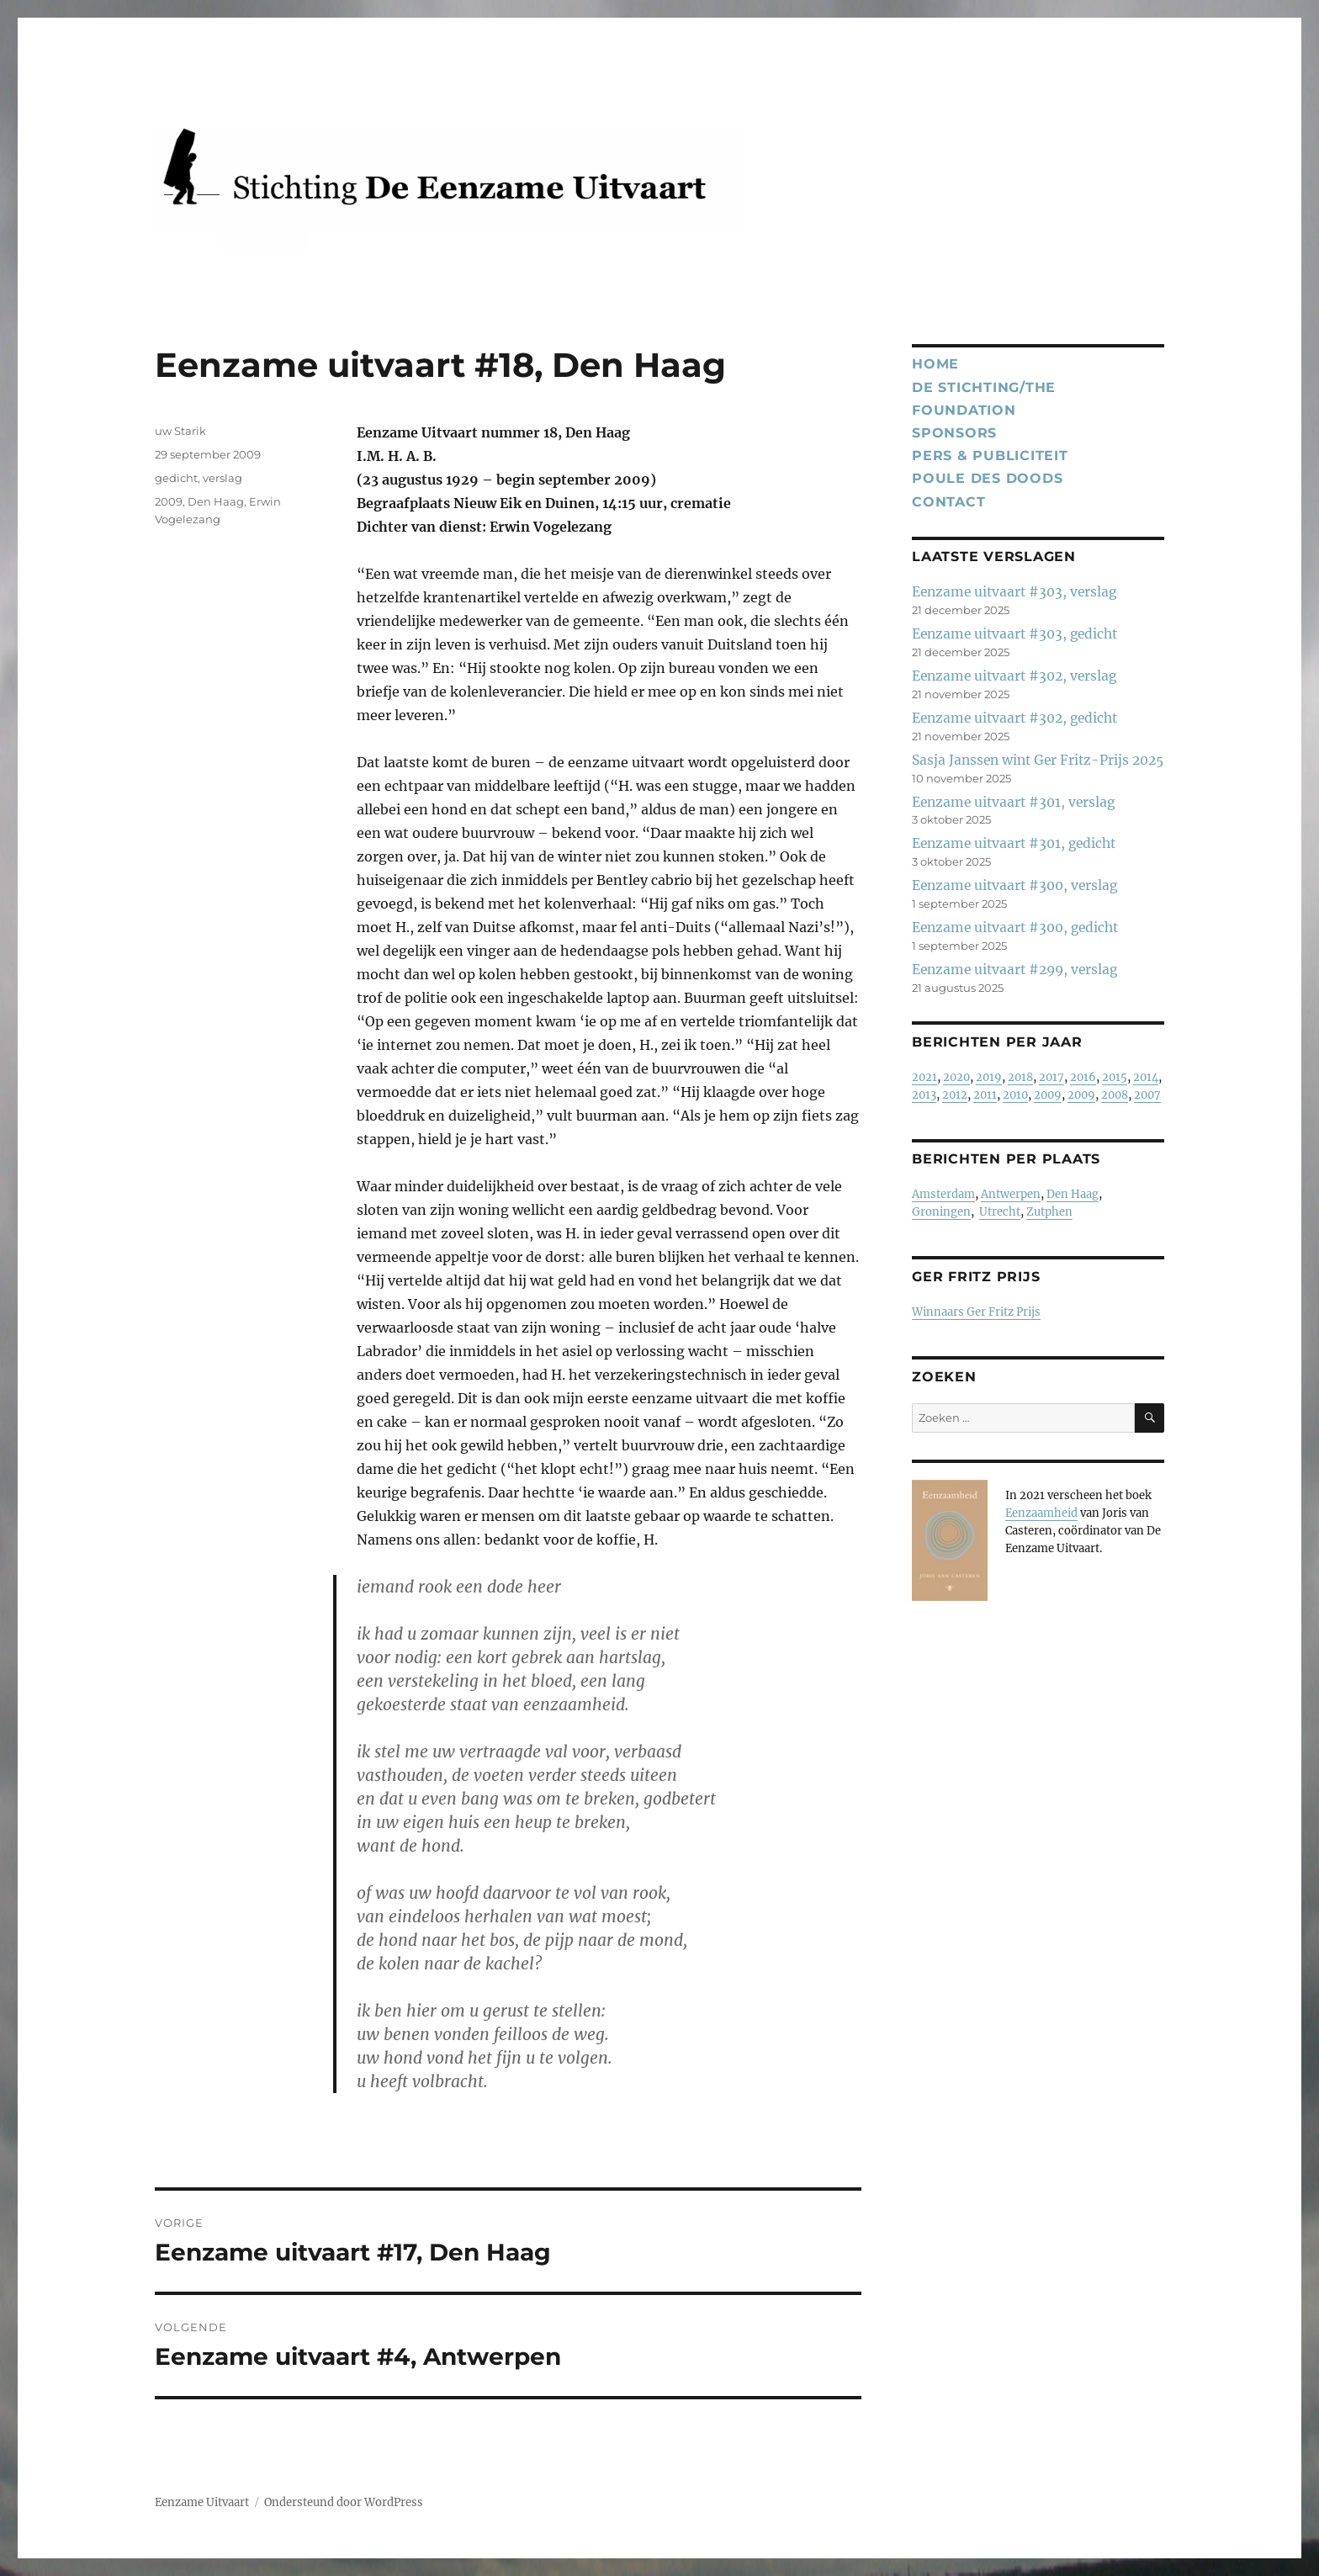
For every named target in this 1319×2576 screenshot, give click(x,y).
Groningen (941, 1212)
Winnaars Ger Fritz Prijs (976, 1312)
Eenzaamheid (1041, 1513)
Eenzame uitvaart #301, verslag (1013, 802)
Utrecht (999, 1212)
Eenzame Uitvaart (202, 2502)
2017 (1051, 1077)
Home (935, 364)
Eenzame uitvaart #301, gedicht (1013, 843)
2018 (1020, 1077)
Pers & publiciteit (990, 456)
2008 (1114, 1095)
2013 (924, 1095)
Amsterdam (943, 1194)
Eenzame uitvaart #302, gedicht (1014, 718)
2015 (1114, 1077)
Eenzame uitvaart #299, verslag (1014, 970)
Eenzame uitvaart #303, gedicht (1014, 634)
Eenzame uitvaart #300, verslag (1014, 885)
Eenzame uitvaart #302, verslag (1014, 676)
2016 (1083, 1077)
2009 (169, 501)
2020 (956, 1077)
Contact (948, 502)
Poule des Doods (987, 478)
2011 (985, 1095)
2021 (924, 1077)
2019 (989, 1077)
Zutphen (1049, 1212)
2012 (954, 1095)
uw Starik (180, 430)
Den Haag (216, 501)
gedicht (176, 478)
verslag (222, 478)
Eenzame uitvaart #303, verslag (1014, 592)
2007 (1147, 1095)
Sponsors (954, 433)
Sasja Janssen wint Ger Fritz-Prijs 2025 (1037, 760)
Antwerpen (1011, 1194)
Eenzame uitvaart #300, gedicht (1015, 928)
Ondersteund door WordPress (343, 2502)
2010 (1015, 1095)
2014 (1145, 1077)
